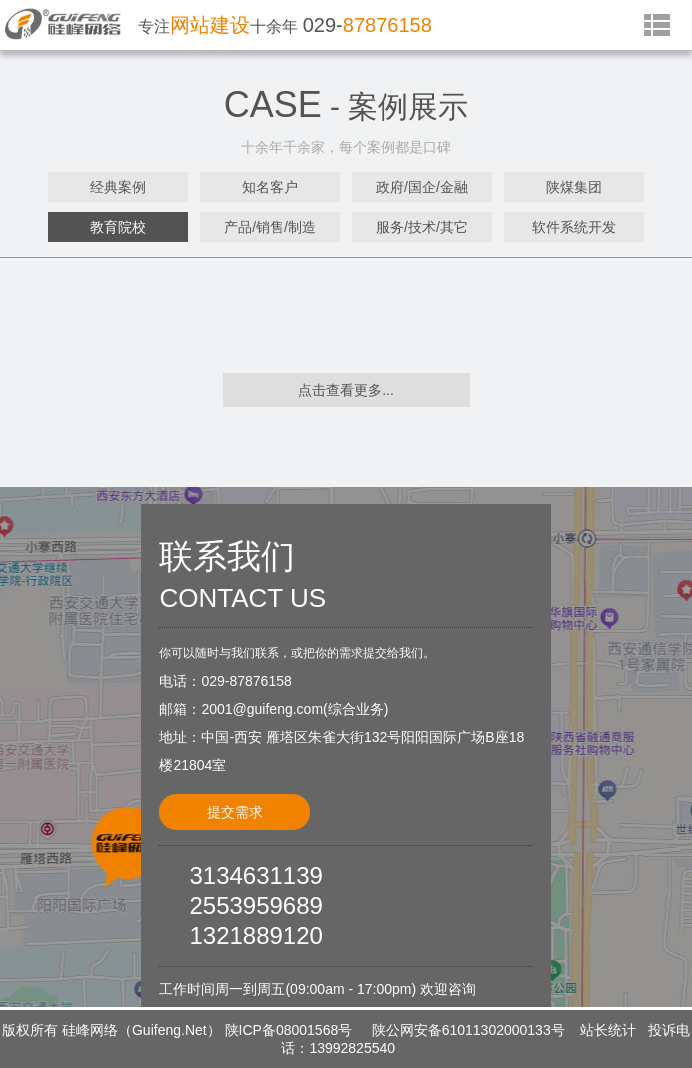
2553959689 (255, 905)
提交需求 (235, 812)
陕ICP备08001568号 (289, 1030)
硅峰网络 (90, 1030)
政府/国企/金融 (422, 187)
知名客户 (270, 187)
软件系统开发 (574, 227)
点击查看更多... (346, 390)
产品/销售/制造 (270, 227)
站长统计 (608, 1030)
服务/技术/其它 (422, 227)
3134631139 (255, 875)
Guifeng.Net (169, 1030)
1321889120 (255, 935)
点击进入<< (393, 603)
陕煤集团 (574, 187)
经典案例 (118, 187)
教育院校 (118, 227)
